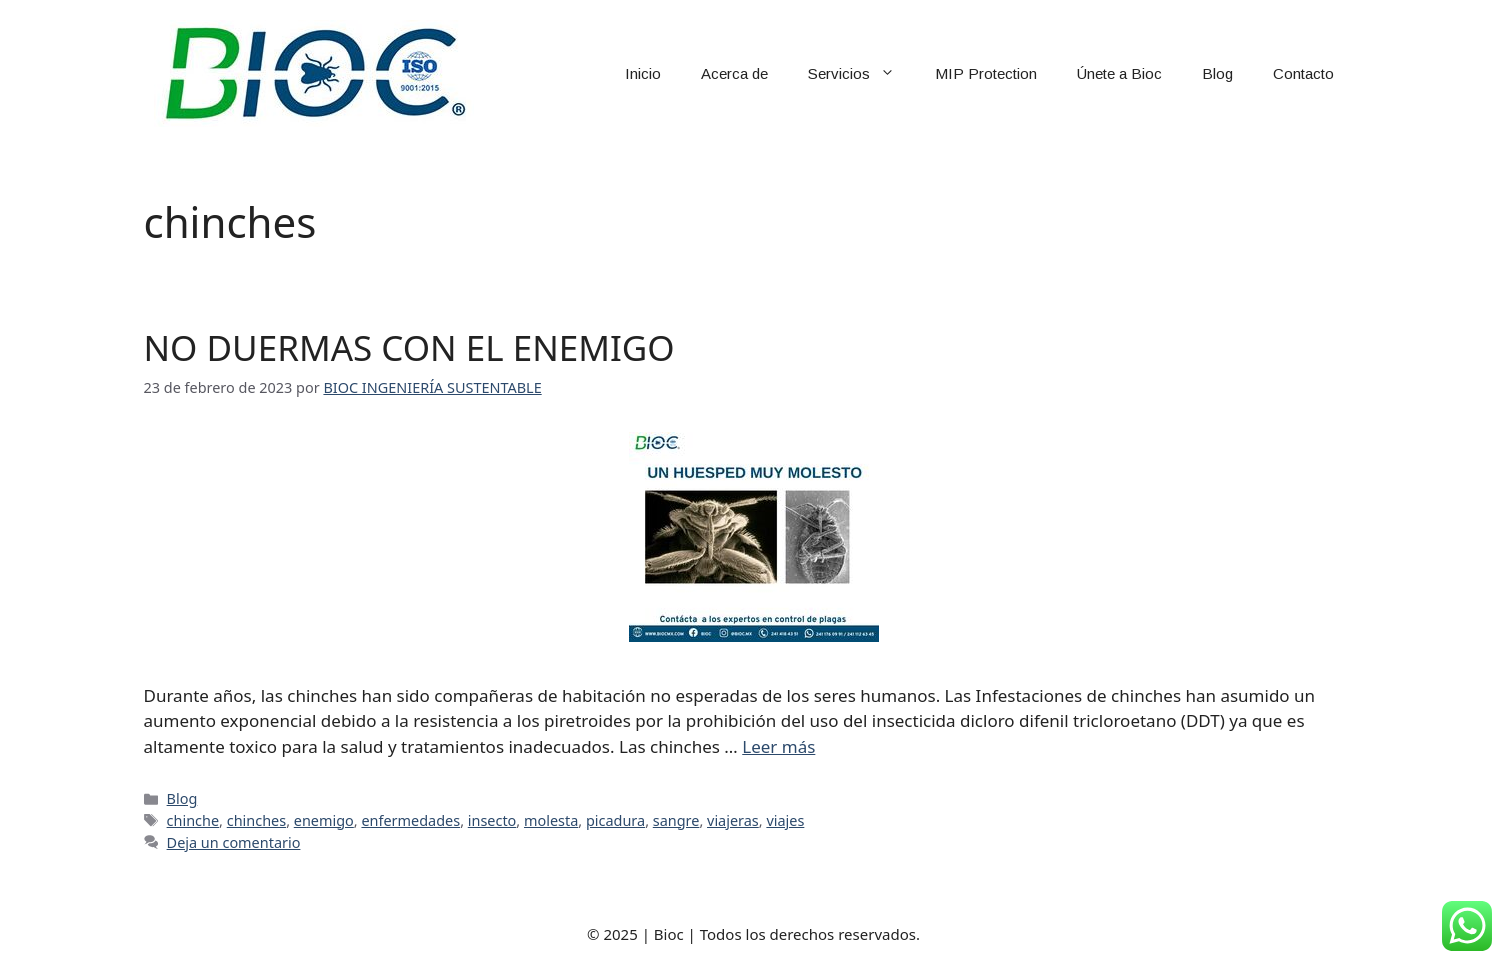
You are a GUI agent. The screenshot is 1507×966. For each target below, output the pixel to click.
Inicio (643, 73)
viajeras (733, 820)
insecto (492, 820)
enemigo (324, 820)
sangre (676, 820)
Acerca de (734, 73)
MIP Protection (986, 73)
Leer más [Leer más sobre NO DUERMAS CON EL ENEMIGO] (778, 746)
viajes (785, 820)
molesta (551, 820)
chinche (193, 820)
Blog (1217, 73)
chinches (256, 820)
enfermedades (410, 820)
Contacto (1303, 73)
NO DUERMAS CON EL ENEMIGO (409, 347)
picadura (615, 820)
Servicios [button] (861, 74)
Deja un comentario (234, 842)
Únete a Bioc (1119, 73)
